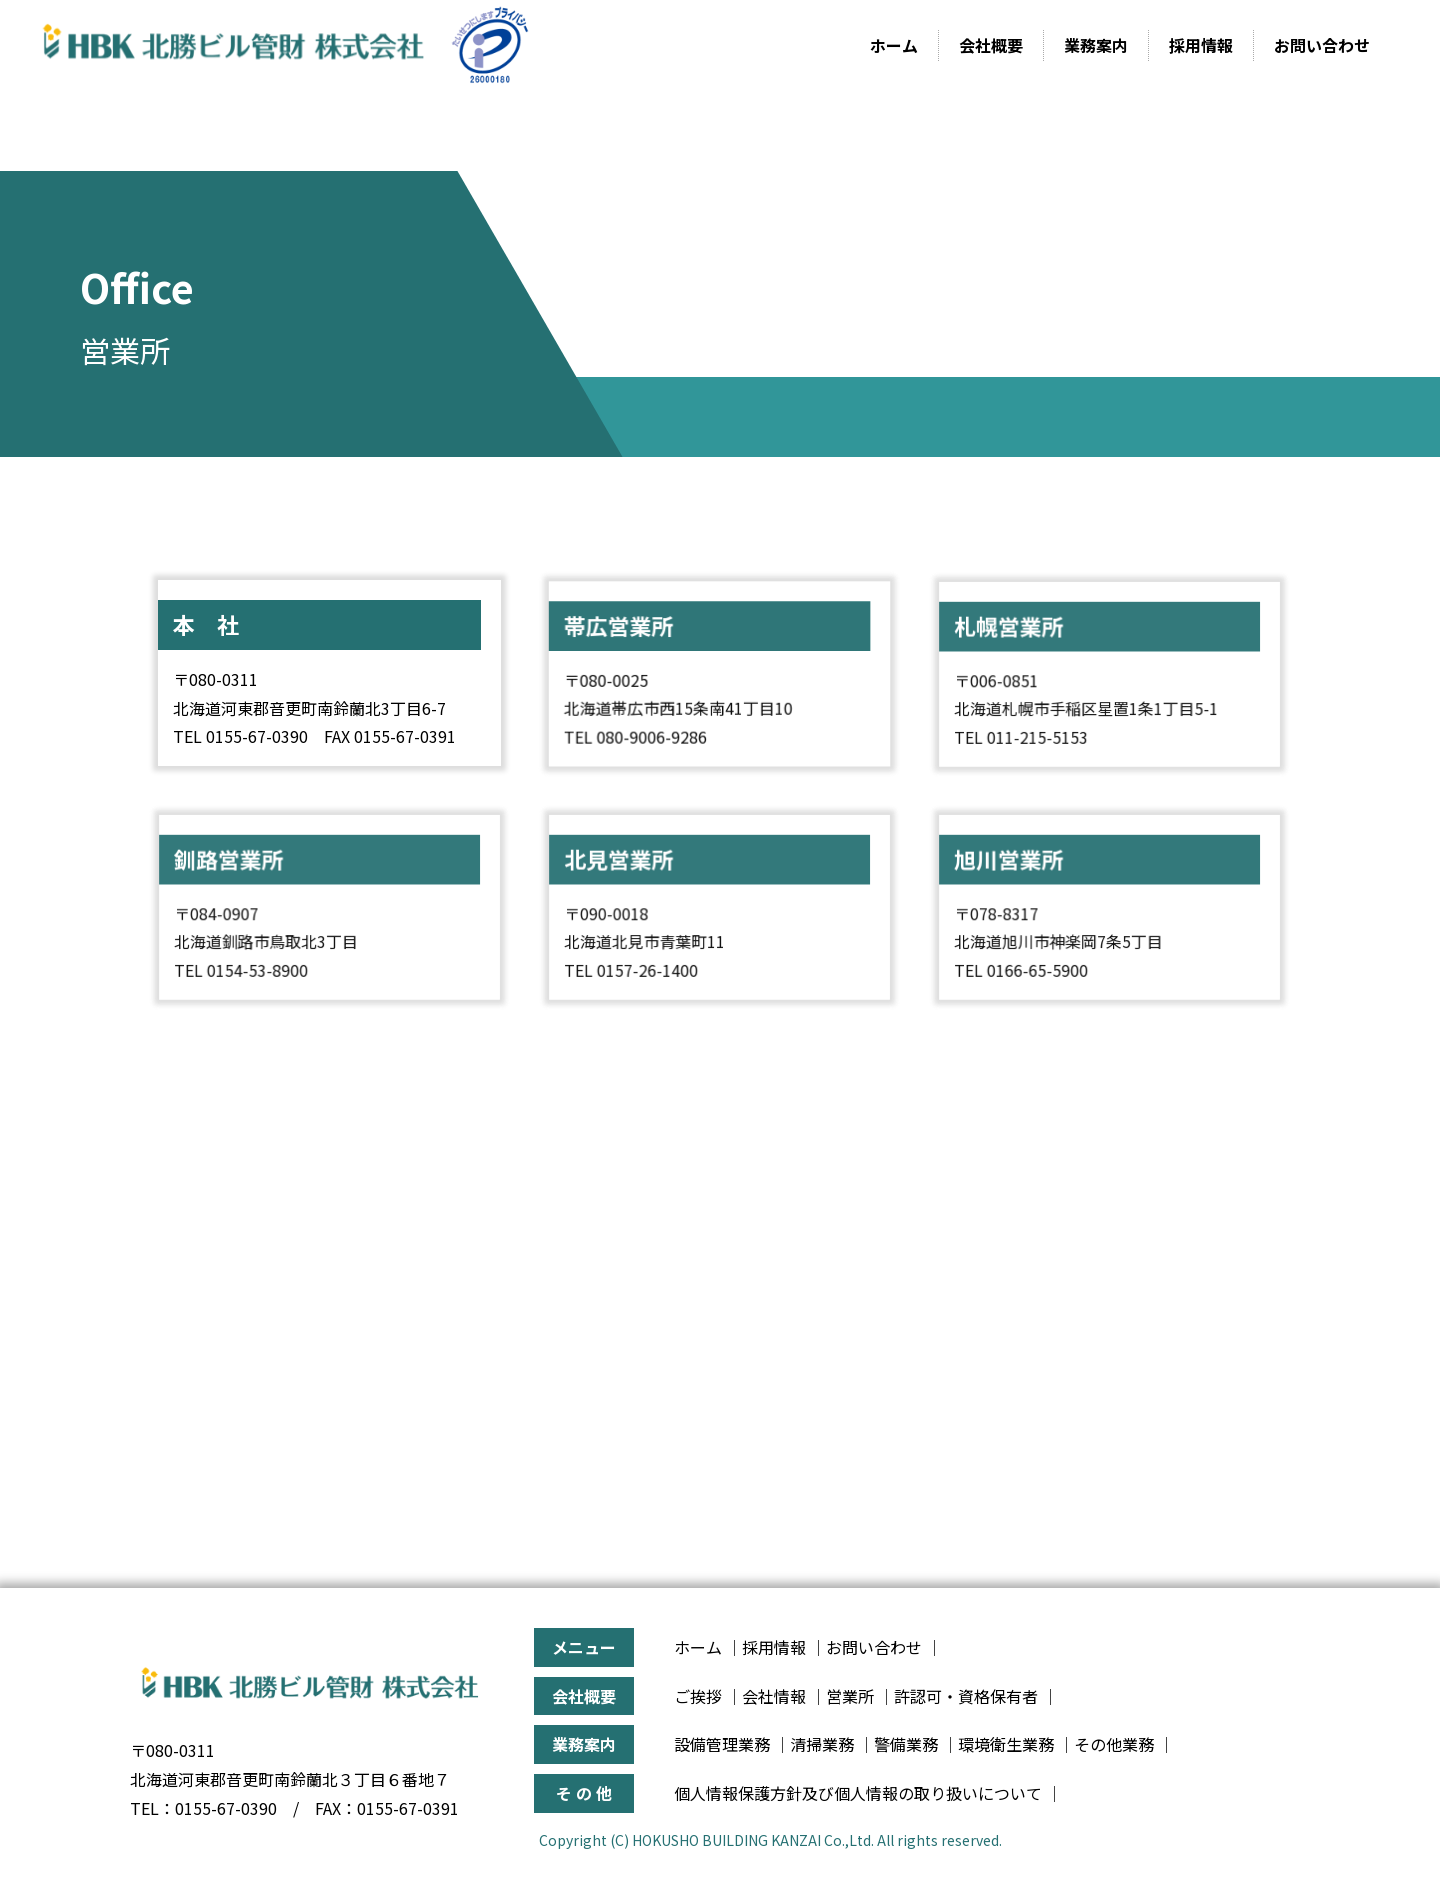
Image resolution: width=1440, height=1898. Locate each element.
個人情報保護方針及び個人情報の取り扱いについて (858, 1793)
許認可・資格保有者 (966, 1696)
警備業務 (906, 1744)
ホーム (894, 45)
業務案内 (1096, 45)
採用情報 (1201, 45)
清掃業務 (822, 1744)
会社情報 (774, 1696)
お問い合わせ (1322, 45)
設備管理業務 (722, 1744)
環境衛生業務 (1006, 1744)
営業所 (850, 1696)
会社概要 (991, 45)
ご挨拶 (698, 1696)
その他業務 (1114, 1744)
